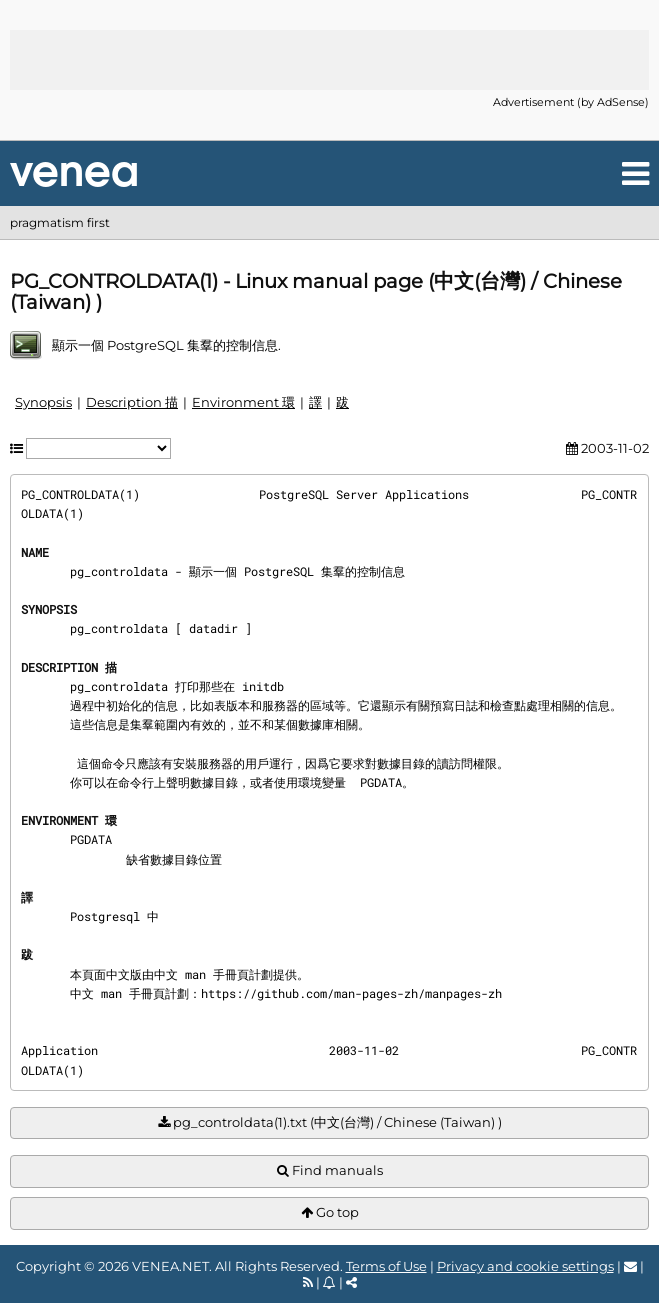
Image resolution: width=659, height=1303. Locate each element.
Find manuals (330, 1170)
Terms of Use (386, 1266)
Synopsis (43, 402)
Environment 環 (243, 402)
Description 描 (132, 402)
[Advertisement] (330, 60)
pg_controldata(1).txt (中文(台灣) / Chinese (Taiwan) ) (330, 1122)
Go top (330, 1212)
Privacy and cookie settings (525, 1266)
